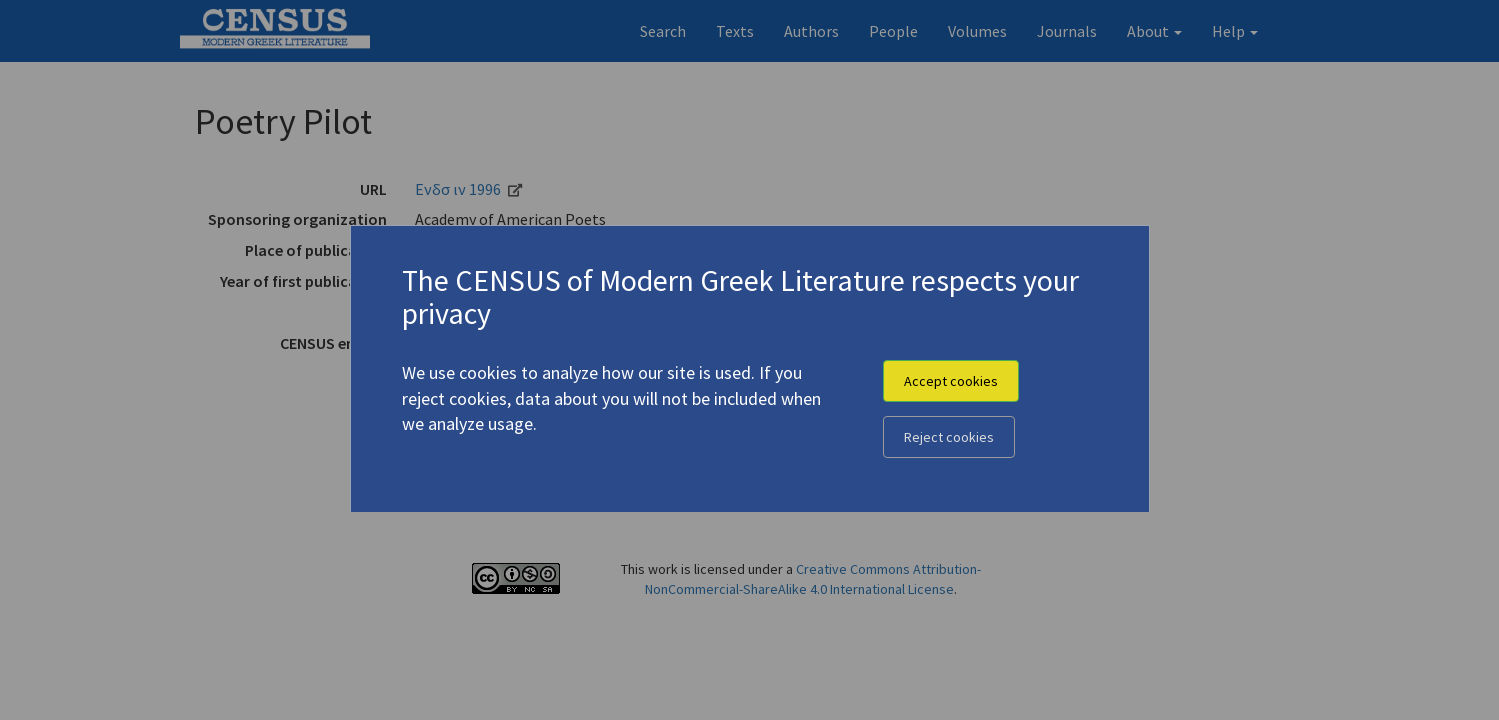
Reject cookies (949, 437)
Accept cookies (951, 381)
